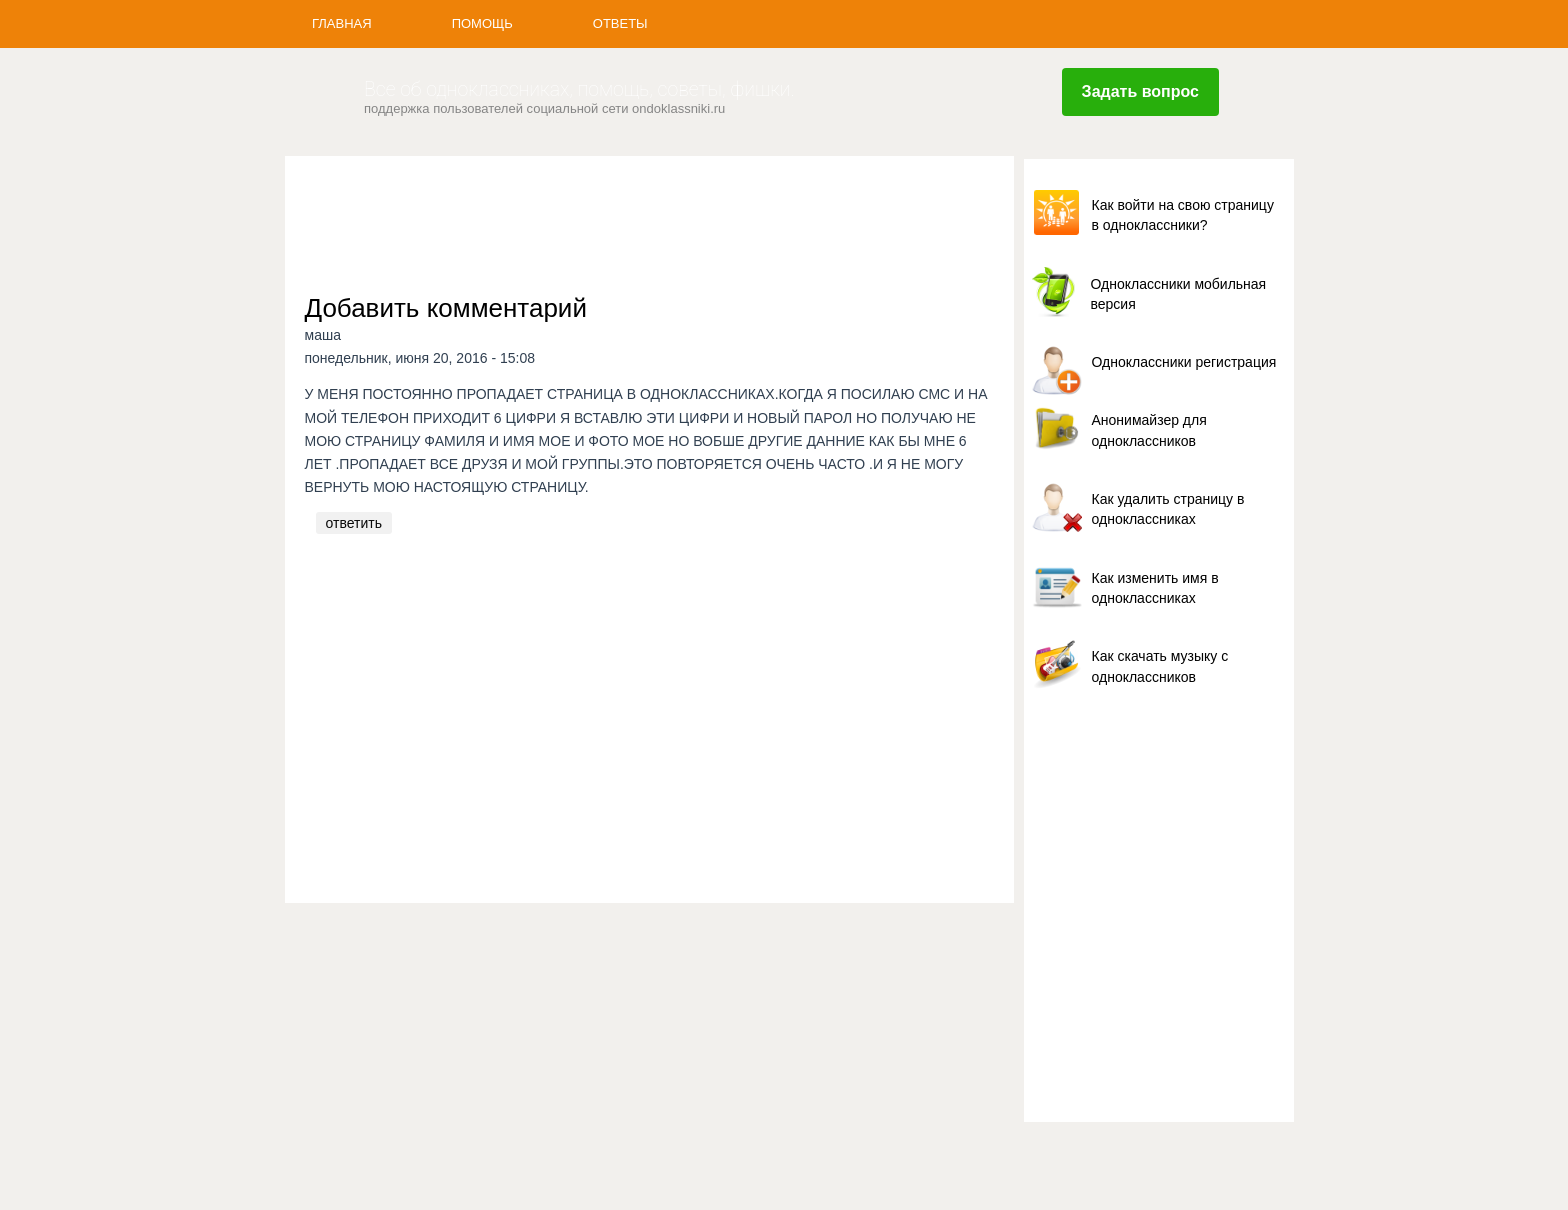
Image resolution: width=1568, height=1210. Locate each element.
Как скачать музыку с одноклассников (1160, 666)
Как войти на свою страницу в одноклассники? (1183, 215)
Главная (342, 23)
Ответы (620, 23)
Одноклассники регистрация (1184, 362)
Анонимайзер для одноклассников (1149, 430)
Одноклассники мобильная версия (1179, 294)
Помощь (482, 23)
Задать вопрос (1140, 91)
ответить (354, 523)
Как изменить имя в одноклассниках (1155, 588)
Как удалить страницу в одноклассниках (1168, 509)
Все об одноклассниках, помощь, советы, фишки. (579, 89)
